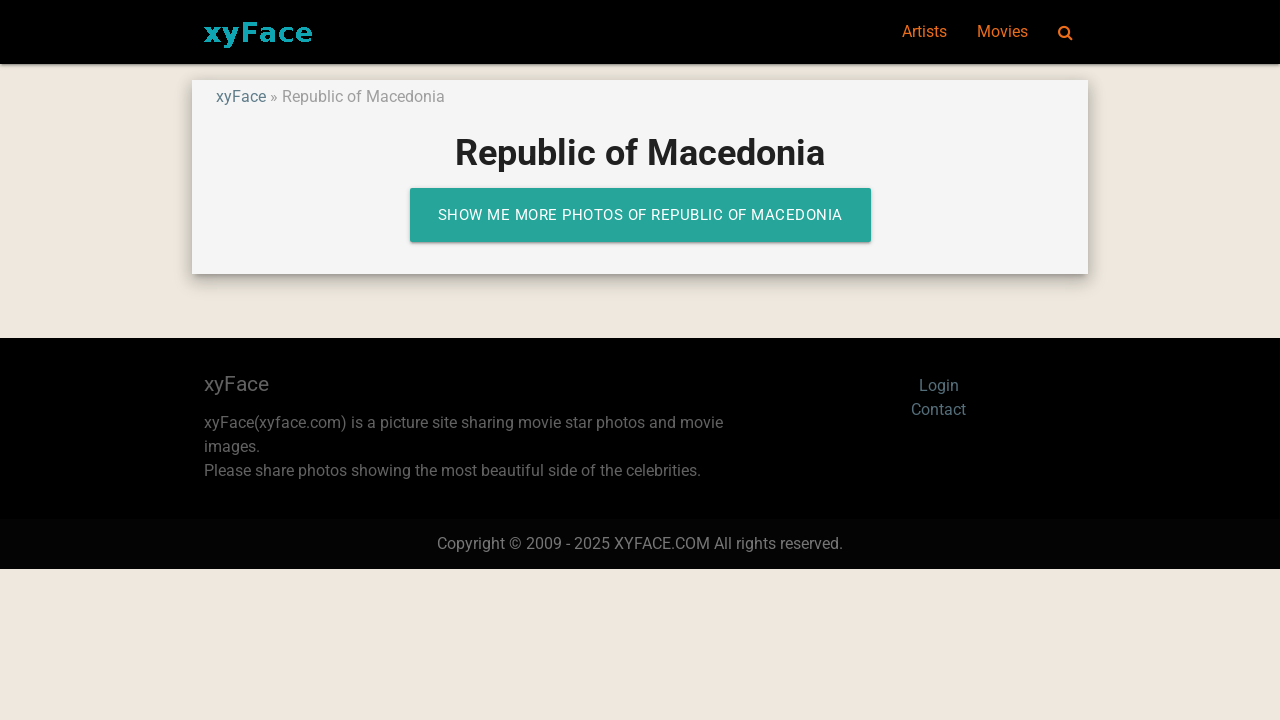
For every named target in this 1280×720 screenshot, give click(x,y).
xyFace (241, 96)
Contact (938, 409)
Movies (1002, 31)
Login (939, 385)
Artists (924, 31)
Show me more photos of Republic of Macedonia (640, 215)
